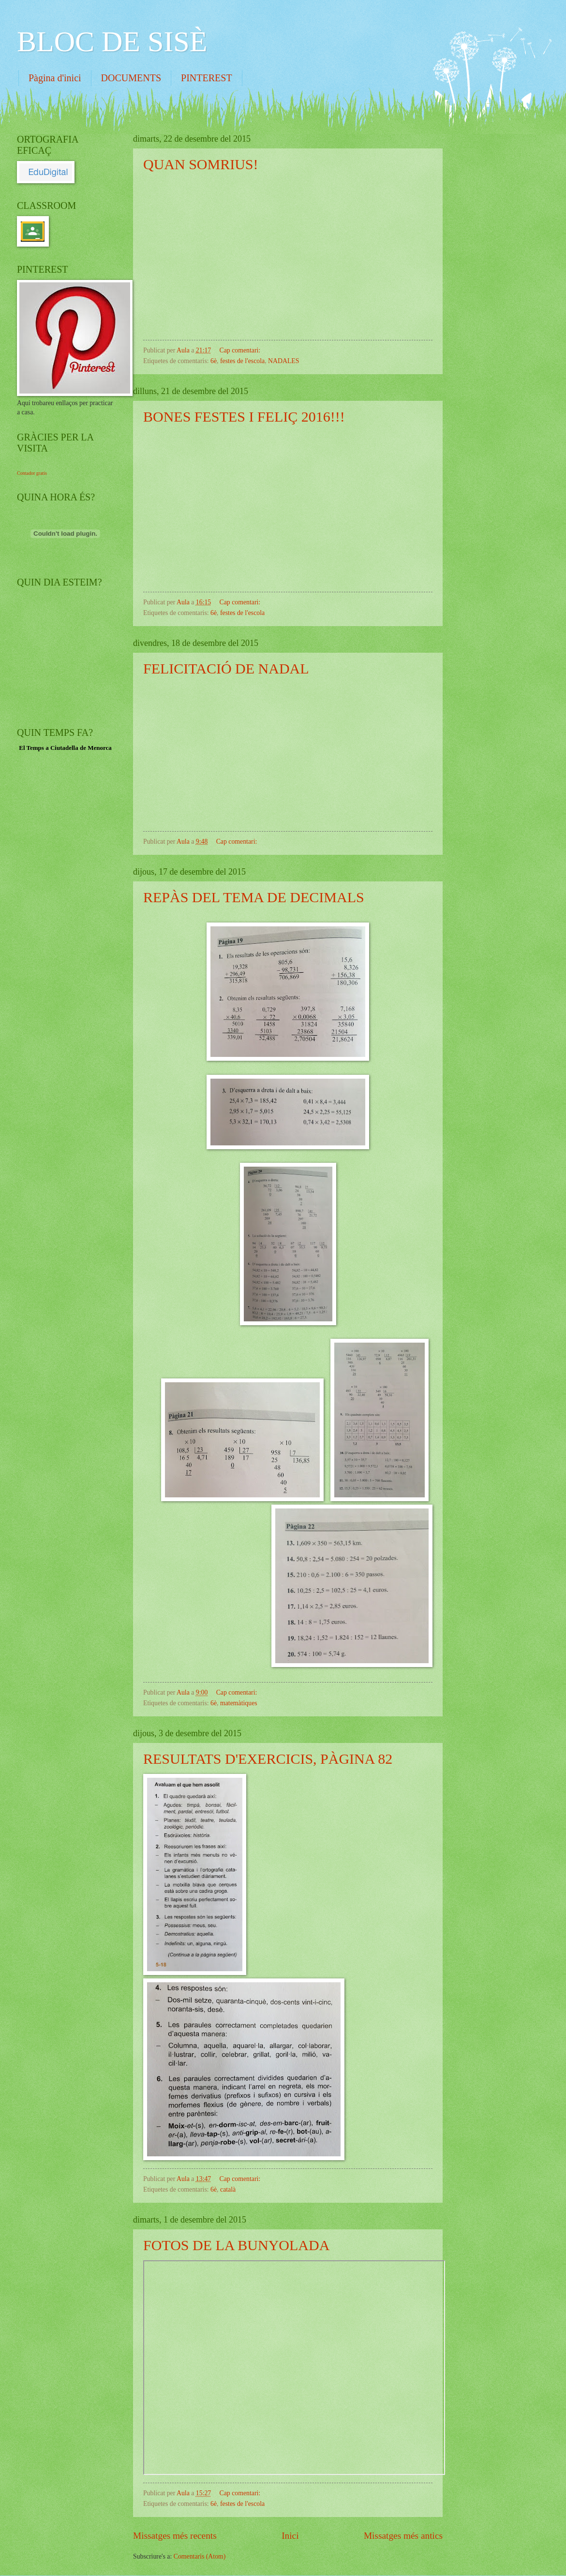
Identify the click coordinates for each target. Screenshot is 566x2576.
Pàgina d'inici (55, 78)
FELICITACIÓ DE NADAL (226, 668)
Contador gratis (32, 473)
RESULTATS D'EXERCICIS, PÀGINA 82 (267, 1759)
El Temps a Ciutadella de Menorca (65, 747)
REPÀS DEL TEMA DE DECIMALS (253, 897)
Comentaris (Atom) (200, 2556)
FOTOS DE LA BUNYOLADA (236, 2245)
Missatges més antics (403, 2536)
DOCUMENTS (131, 78)
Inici (290, 2536)
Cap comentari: (241, 350)
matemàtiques (238, 1703)
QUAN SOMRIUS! (200, 164)
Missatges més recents (175, 2536)
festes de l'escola (242, 361)
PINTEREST (206, 78)
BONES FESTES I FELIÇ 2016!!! (244, 416)
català (228, 2189)
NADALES (283, 361)
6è (213, 361)
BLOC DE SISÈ (112, 42)
